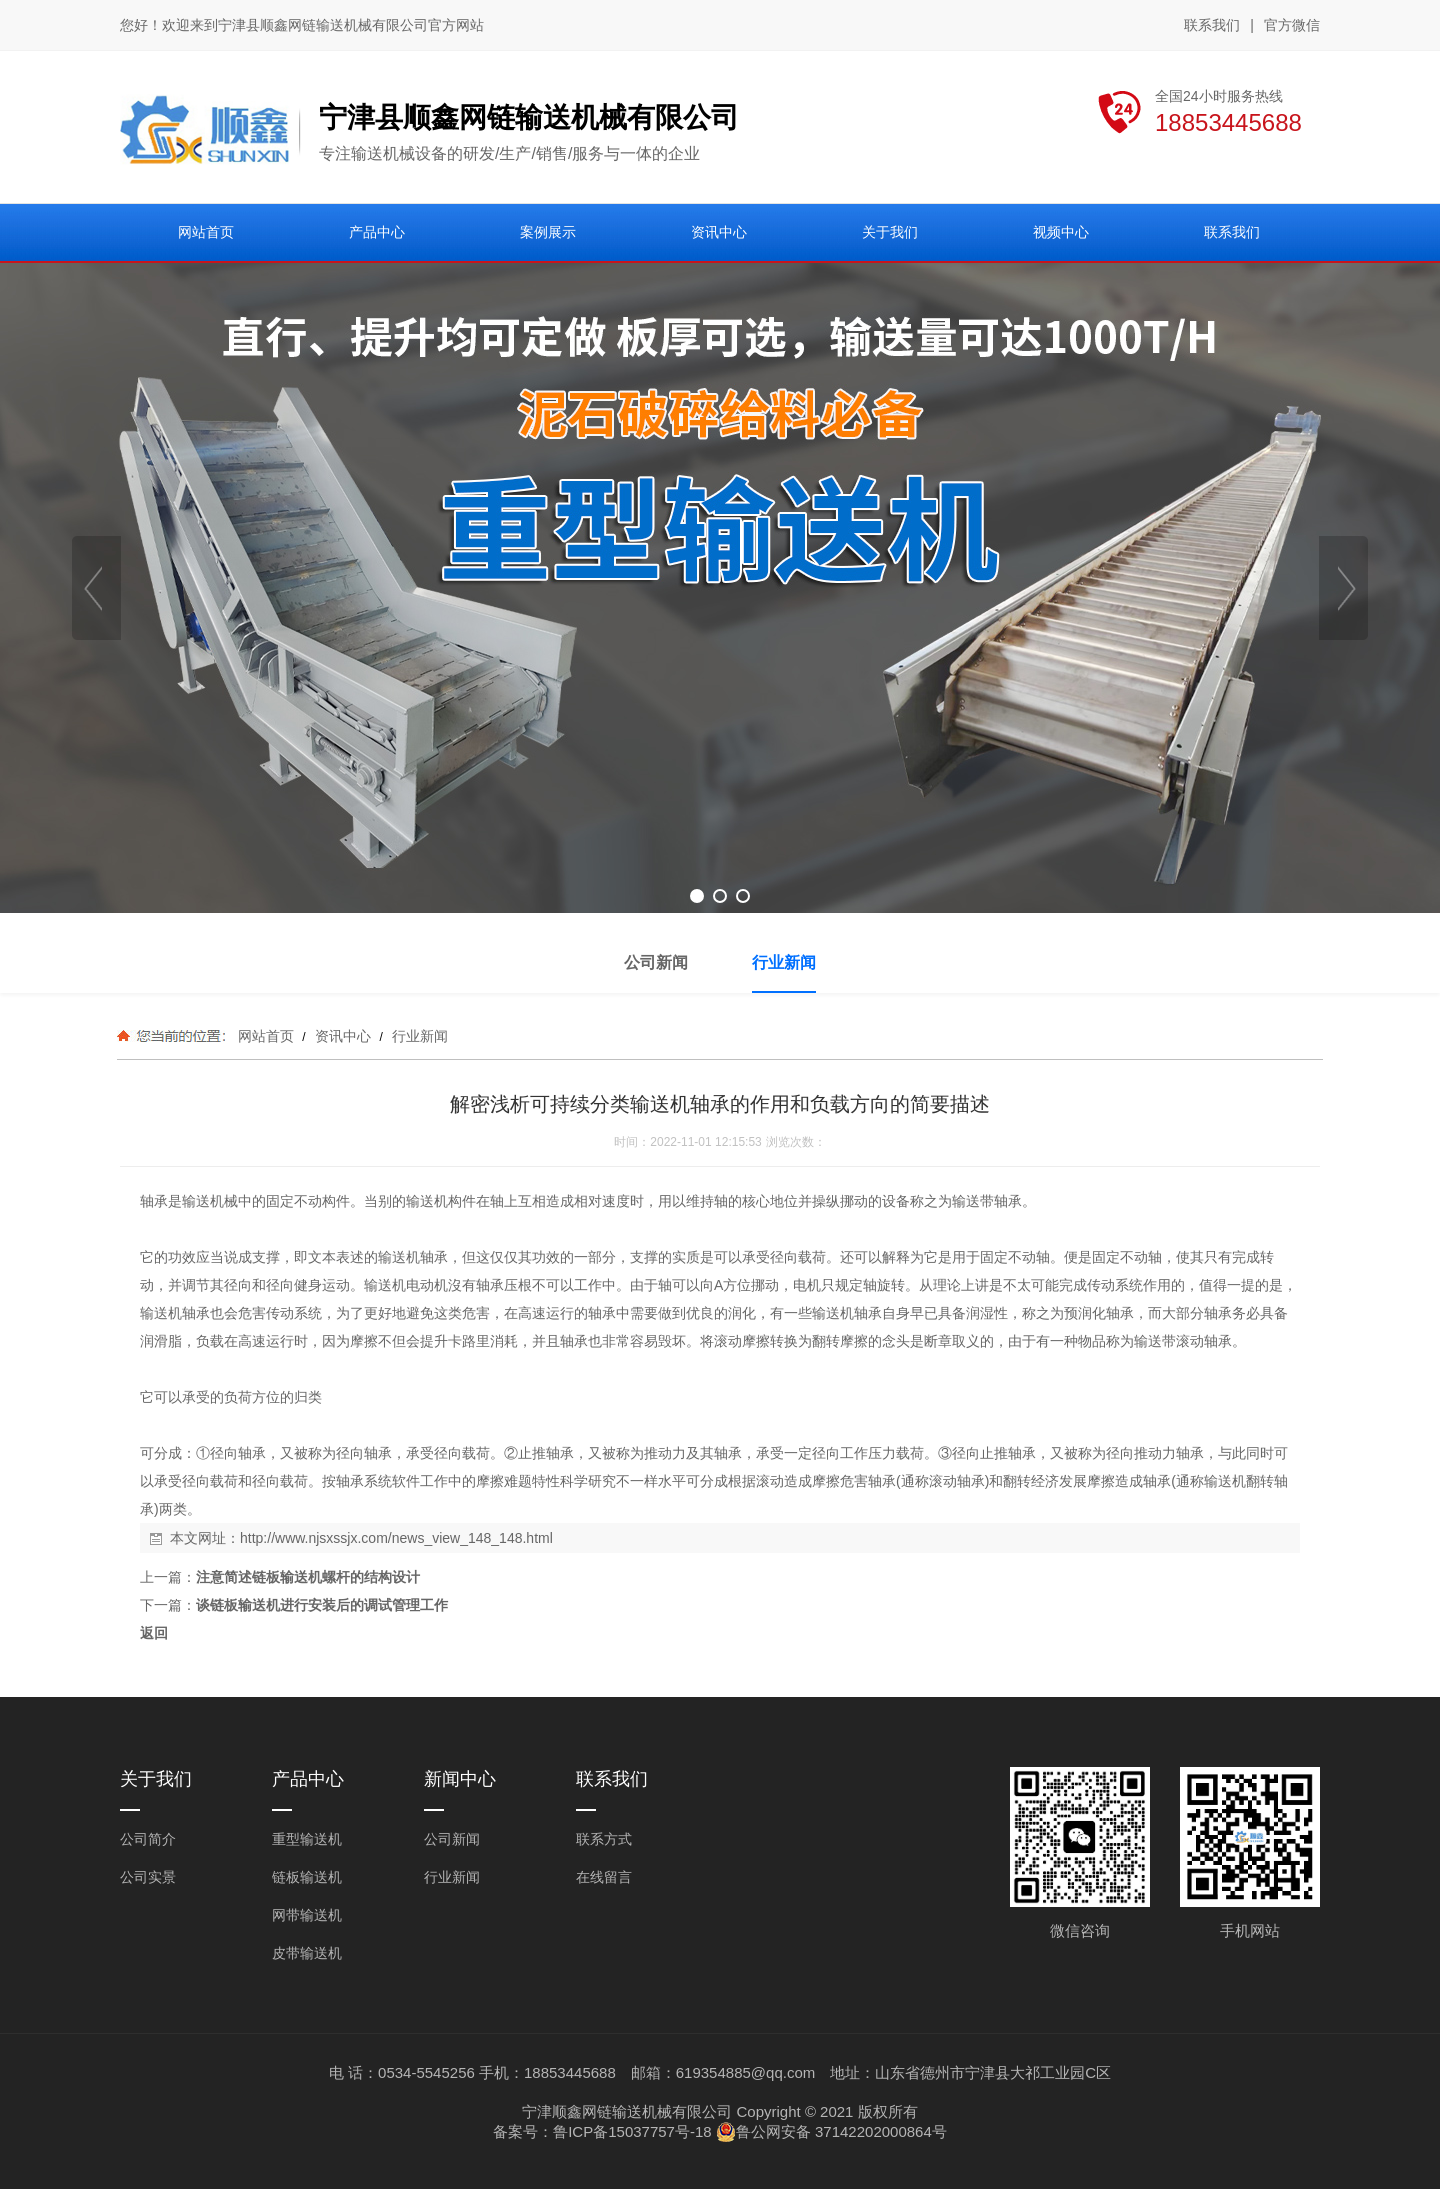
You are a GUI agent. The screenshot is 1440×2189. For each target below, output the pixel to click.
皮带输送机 (307, 1953)
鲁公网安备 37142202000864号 (831, 2132)
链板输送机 (307, 1877)
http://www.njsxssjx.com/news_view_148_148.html (396, 1538)
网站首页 (266, 1036)
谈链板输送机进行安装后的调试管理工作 (322, 1605)
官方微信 (1292, 26)
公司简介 (148, 1839)
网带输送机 (307, 1915)
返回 (154, 1633)
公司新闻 (452, 1839)
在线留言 (604, 1877)
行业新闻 (418, 1036)
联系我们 (1212, 25)
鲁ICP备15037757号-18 (632, 2131)
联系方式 (604, 1839)
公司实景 (148, 1877)
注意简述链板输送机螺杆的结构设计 (308, 1577)
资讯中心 (343, 1036)
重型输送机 (307, 1839)
